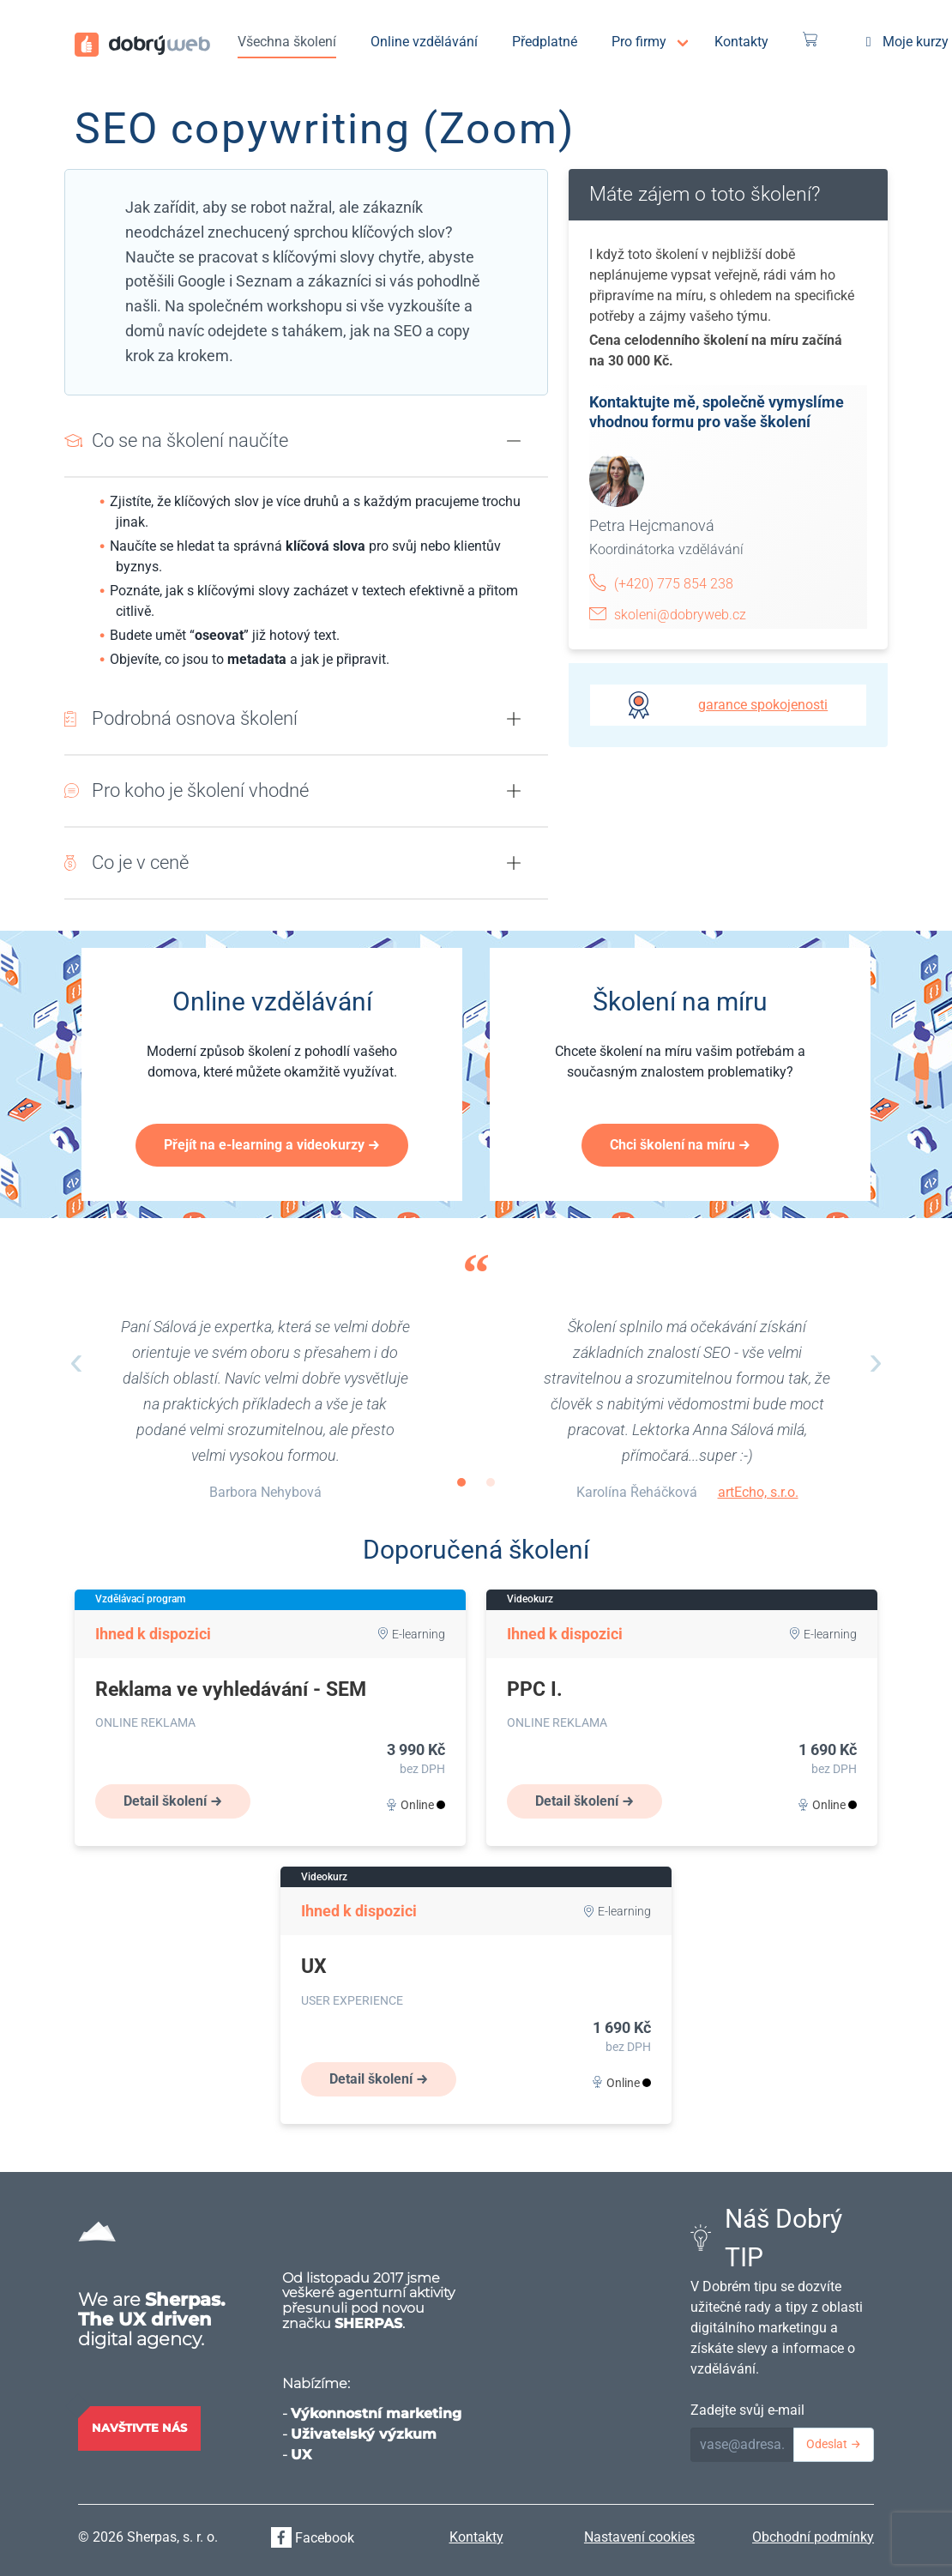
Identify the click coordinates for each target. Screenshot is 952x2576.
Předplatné (544, 41)
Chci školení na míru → (680, 1145)
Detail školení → (173, 1801)
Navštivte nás (139, 2427)
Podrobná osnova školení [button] (195, 718)
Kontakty (741, 41)
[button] (513, 440)
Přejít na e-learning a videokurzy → (272, 1145)
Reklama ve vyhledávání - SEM (230, 1689)
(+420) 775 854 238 (673, 584)
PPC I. (535, 1689)
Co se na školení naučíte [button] (190, 440)
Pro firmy (639, 41)
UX (314, 1966)
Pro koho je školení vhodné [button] (200, 790)
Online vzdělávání (424, 41)
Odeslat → (833, 2444)
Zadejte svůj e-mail (747, 2410)
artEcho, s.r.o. (758, 1492)
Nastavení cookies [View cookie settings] (639, 2537)
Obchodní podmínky (813, 2537)
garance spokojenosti (763, 705)
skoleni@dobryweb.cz (680, 614)
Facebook (312, 2538)
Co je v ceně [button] (140, 862)
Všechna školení (287, 41)
